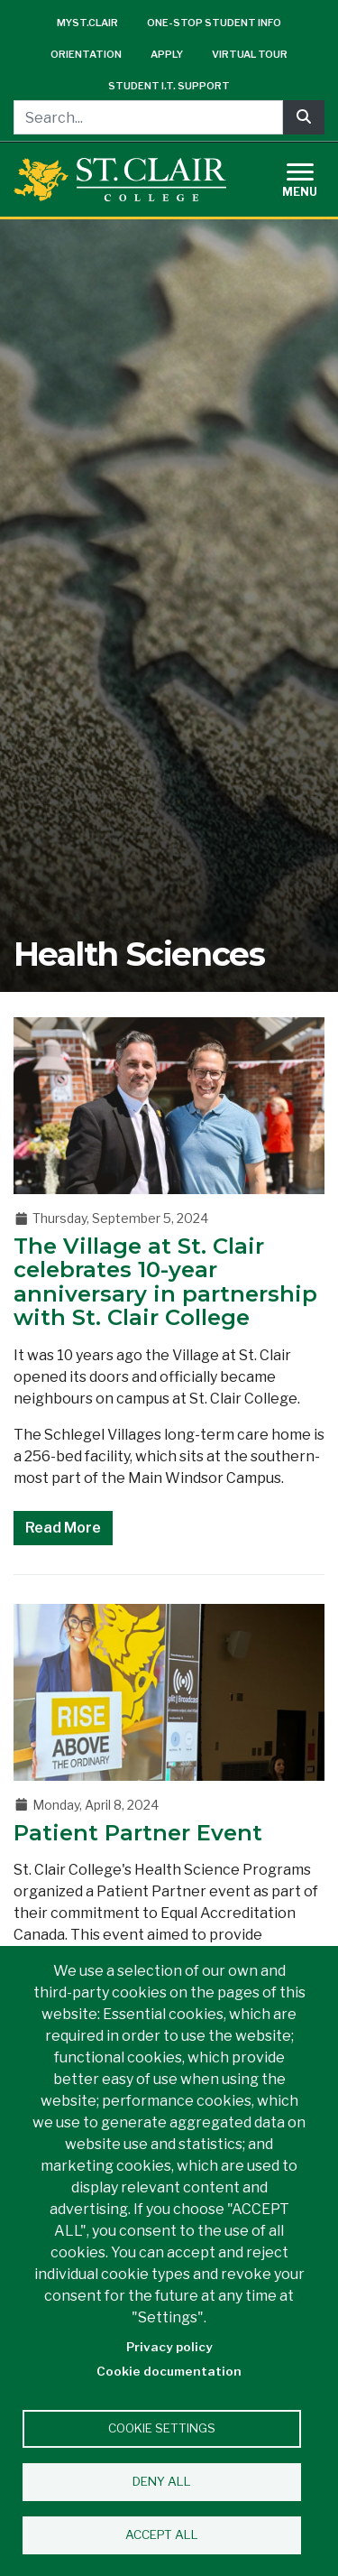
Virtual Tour (250, 54)
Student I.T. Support (169, 85)
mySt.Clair (87, 22)
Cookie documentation (169, 2371)
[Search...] (148, 117)
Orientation (86, 54)
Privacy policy (169, 2347)
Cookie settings (161, 2428)
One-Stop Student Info (214, 22)
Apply (167, 54)
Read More (63, 1527)
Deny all (161, 2481)
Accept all (161, 2534)
